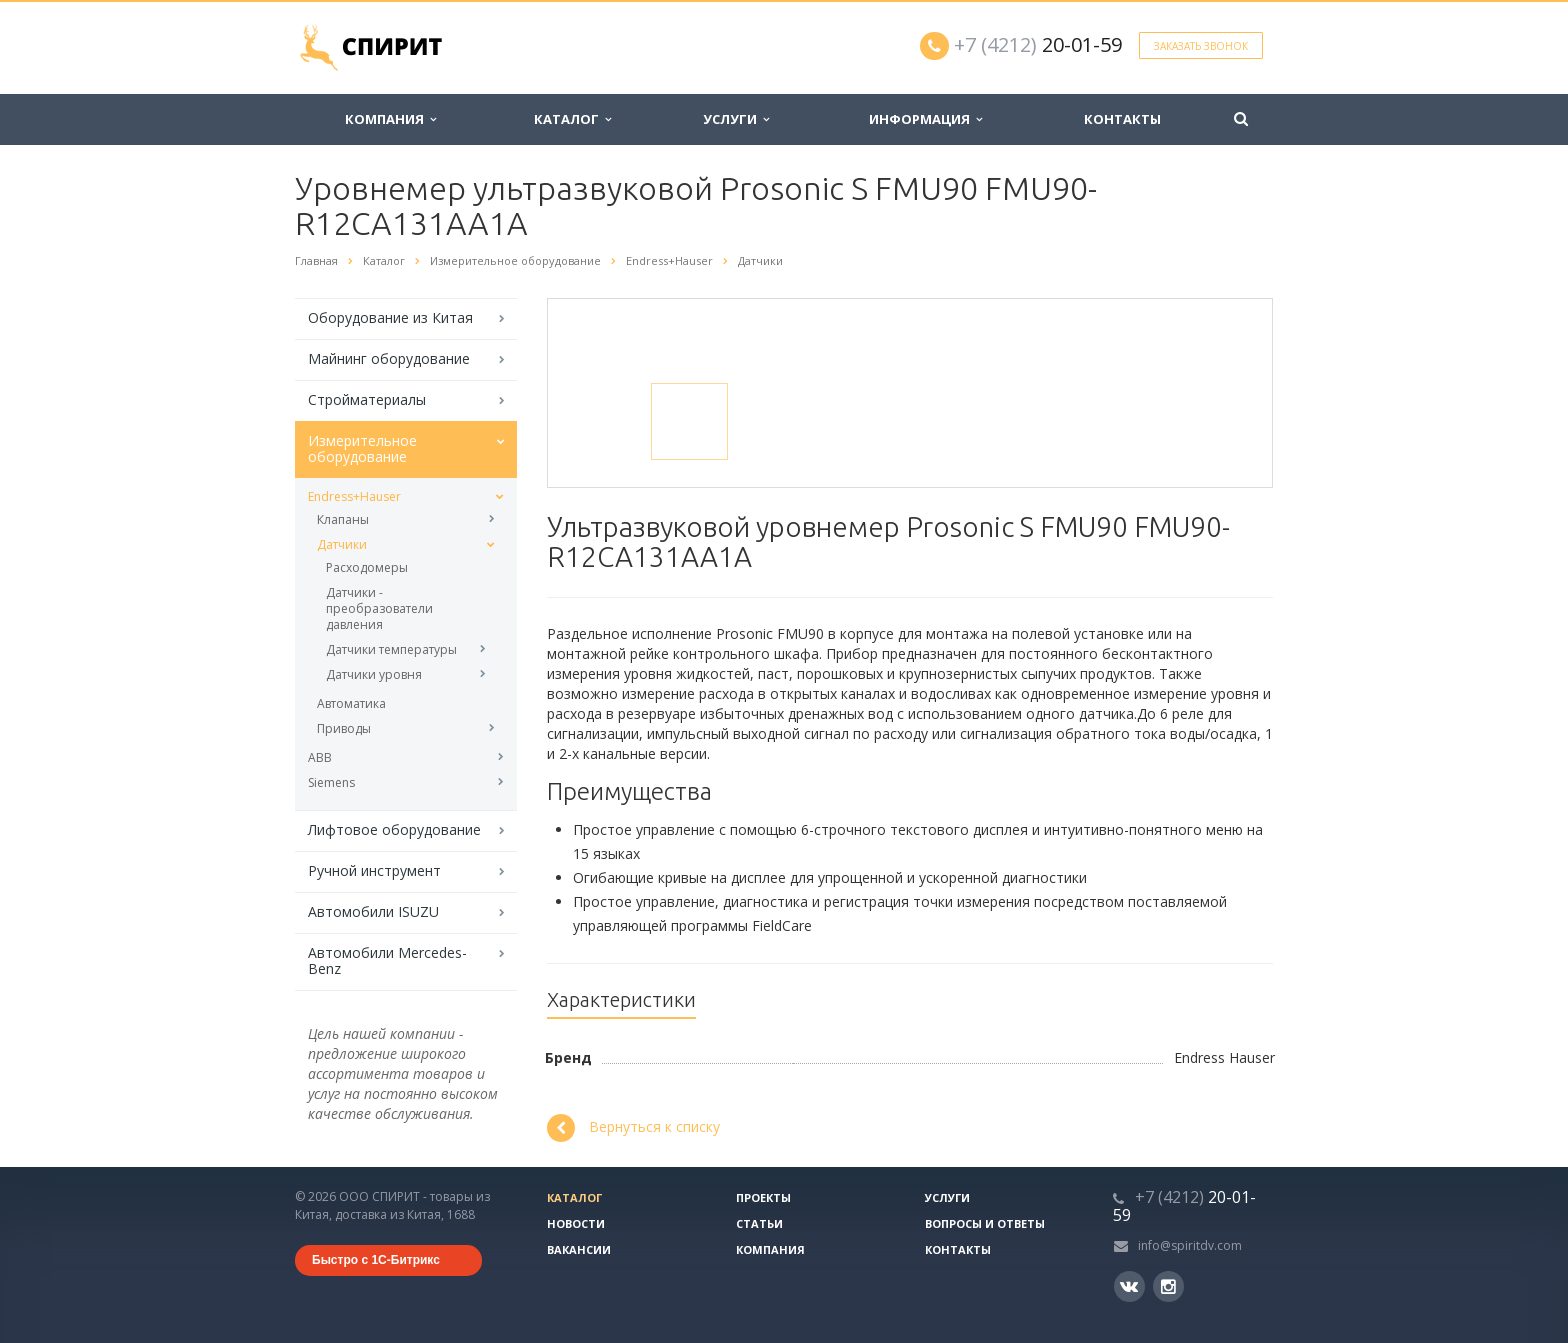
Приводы (344, 728)
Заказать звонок (1201, 46)
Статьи (759, 1223)
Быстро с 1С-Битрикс (376, 1260)
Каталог (572, 119)
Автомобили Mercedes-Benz (387, 960)
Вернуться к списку (633, 1128)
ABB (320, 757)
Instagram (1168, 1286)
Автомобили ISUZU (373, 911)
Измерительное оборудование (362, 448)
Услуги (736, 119)
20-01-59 (1038, 44)
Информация (925, 119)
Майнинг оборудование (389, 358)
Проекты (763, 1197)
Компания (390, 119)
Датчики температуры (391, 649)
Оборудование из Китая (390, 317)
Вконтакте (1129, 1285)
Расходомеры (367, 567)
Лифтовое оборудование (394, 829)
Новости (576, 1223)
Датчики (342, 544)
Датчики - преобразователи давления (379, 608)
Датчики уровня (374, 674)
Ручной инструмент (374, 870)
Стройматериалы (367, 399)
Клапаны (343, 519)
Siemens (331, 782)
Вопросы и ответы (985, 1223)
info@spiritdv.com (1190, 1245)
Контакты (1122, 119)
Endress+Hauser (354, 496)
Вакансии (579, 1249)
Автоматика (351, 703)
